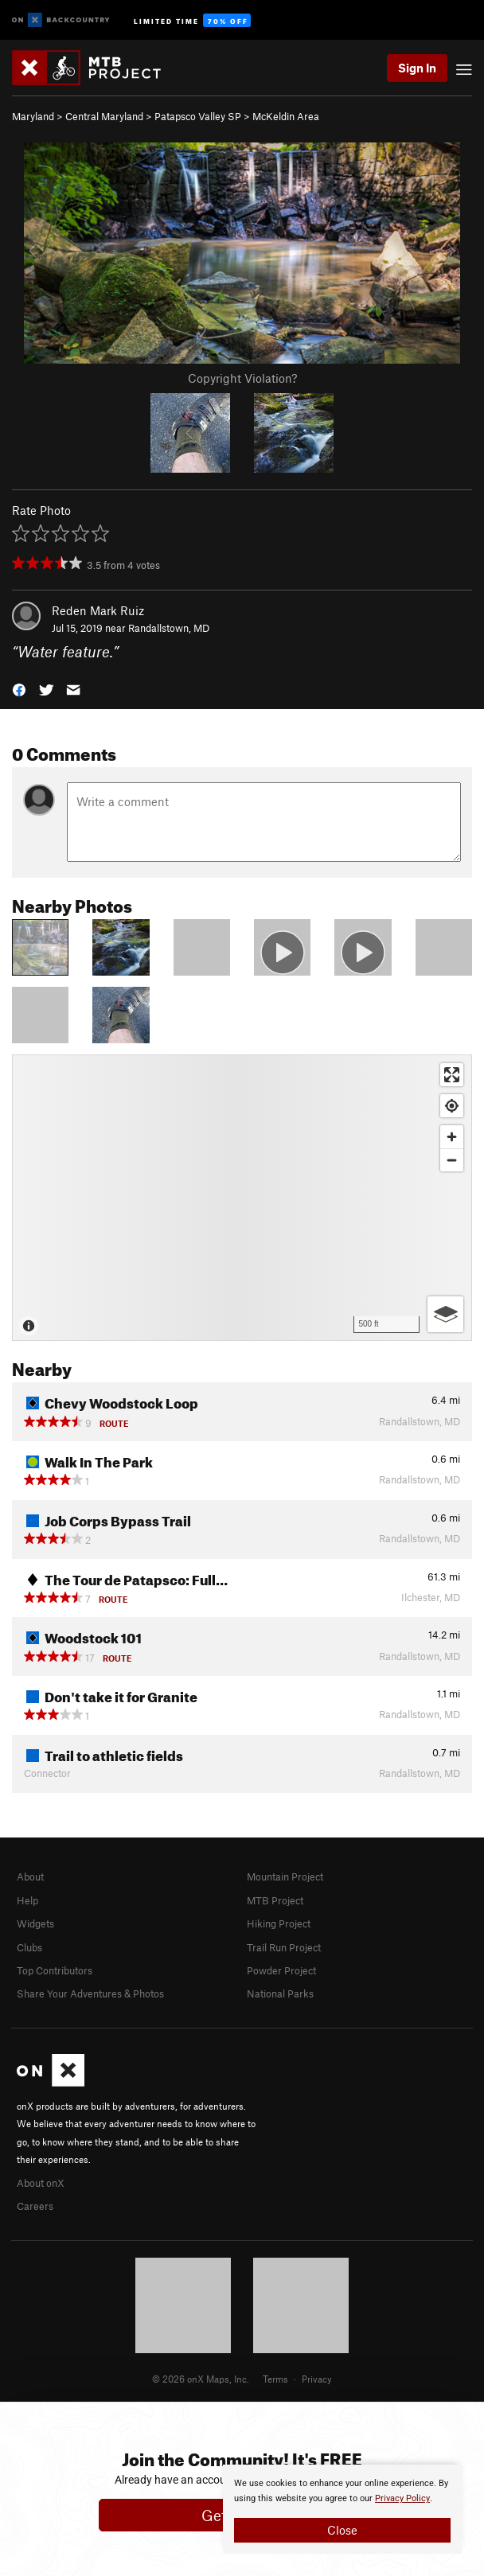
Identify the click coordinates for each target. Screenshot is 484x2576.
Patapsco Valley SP (197, 116)
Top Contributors (54, 1970)
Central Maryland (104, 116)
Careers (35, 2206)
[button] (19, 689)
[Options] (445, 1314)
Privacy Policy (402, 2498)
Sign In (417, 67)
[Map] (242, 1197)
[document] (342, 2509)
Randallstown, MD (168, 628)
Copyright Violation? (242, 378)
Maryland (33, 116)
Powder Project (281, 1970)
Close (342, 2530)
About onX (40, 2183)
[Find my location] (451, 1105)
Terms (275, 2378)
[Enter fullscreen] (451, 1074)
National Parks (280, 1993)
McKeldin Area (285, 116)
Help (27, 1900)
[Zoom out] (451, 1159)
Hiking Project (278, 1923)
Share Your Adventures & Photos (90, 1993)
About (30, 1876)
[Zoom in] (451, 1136)
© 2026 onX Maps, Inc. (200, 2378)
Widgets (35, 1923)
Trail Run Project (284, 1947)
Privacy (317, 2378)
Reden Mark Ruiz (98, 610)
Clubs (29, 1947)
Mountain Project (285, 1876)
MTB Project (275, 1900)
